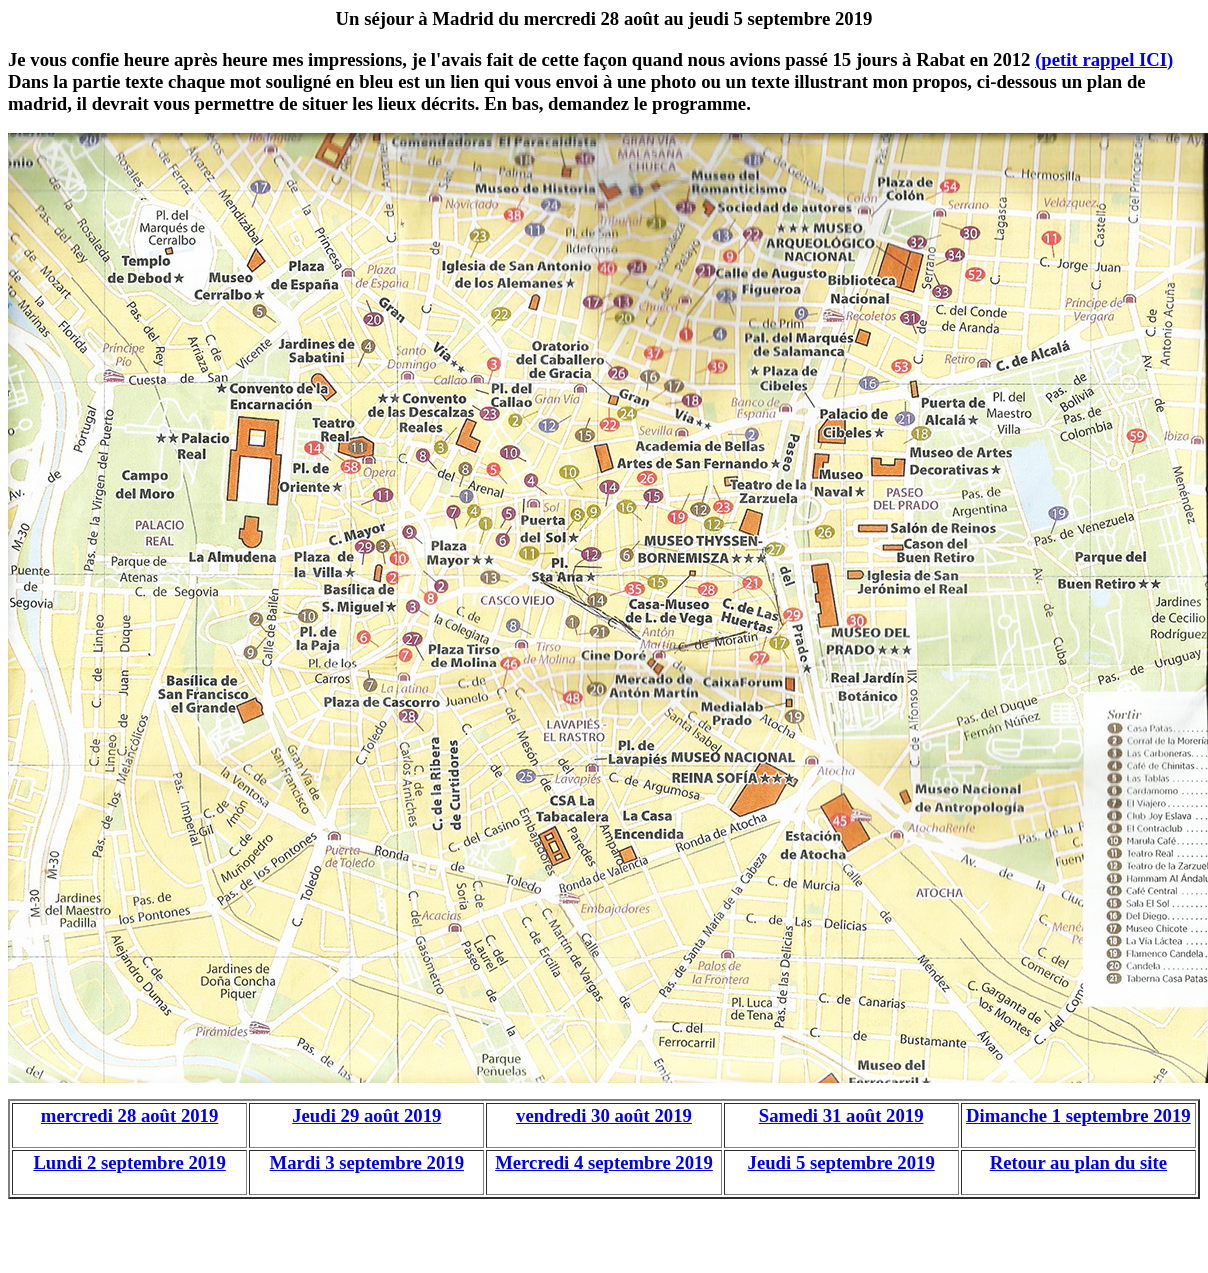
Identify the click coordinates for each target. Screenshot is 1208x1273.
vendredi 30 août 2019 (604, 1115)
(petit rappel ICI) (1104, 59)
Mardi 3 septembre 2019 (367, 1162)
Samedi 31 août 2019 (841, 1115)
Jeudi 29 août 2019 (366, 1115)
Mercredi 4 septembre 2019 (604, 1162)
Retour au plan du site (1078, 1162)
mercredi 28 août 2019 (129, 1115)
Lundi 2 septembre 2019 (129, 1162)
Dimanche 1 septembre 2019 (1078, 1115)
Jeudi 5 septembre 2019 (841, 1162)
